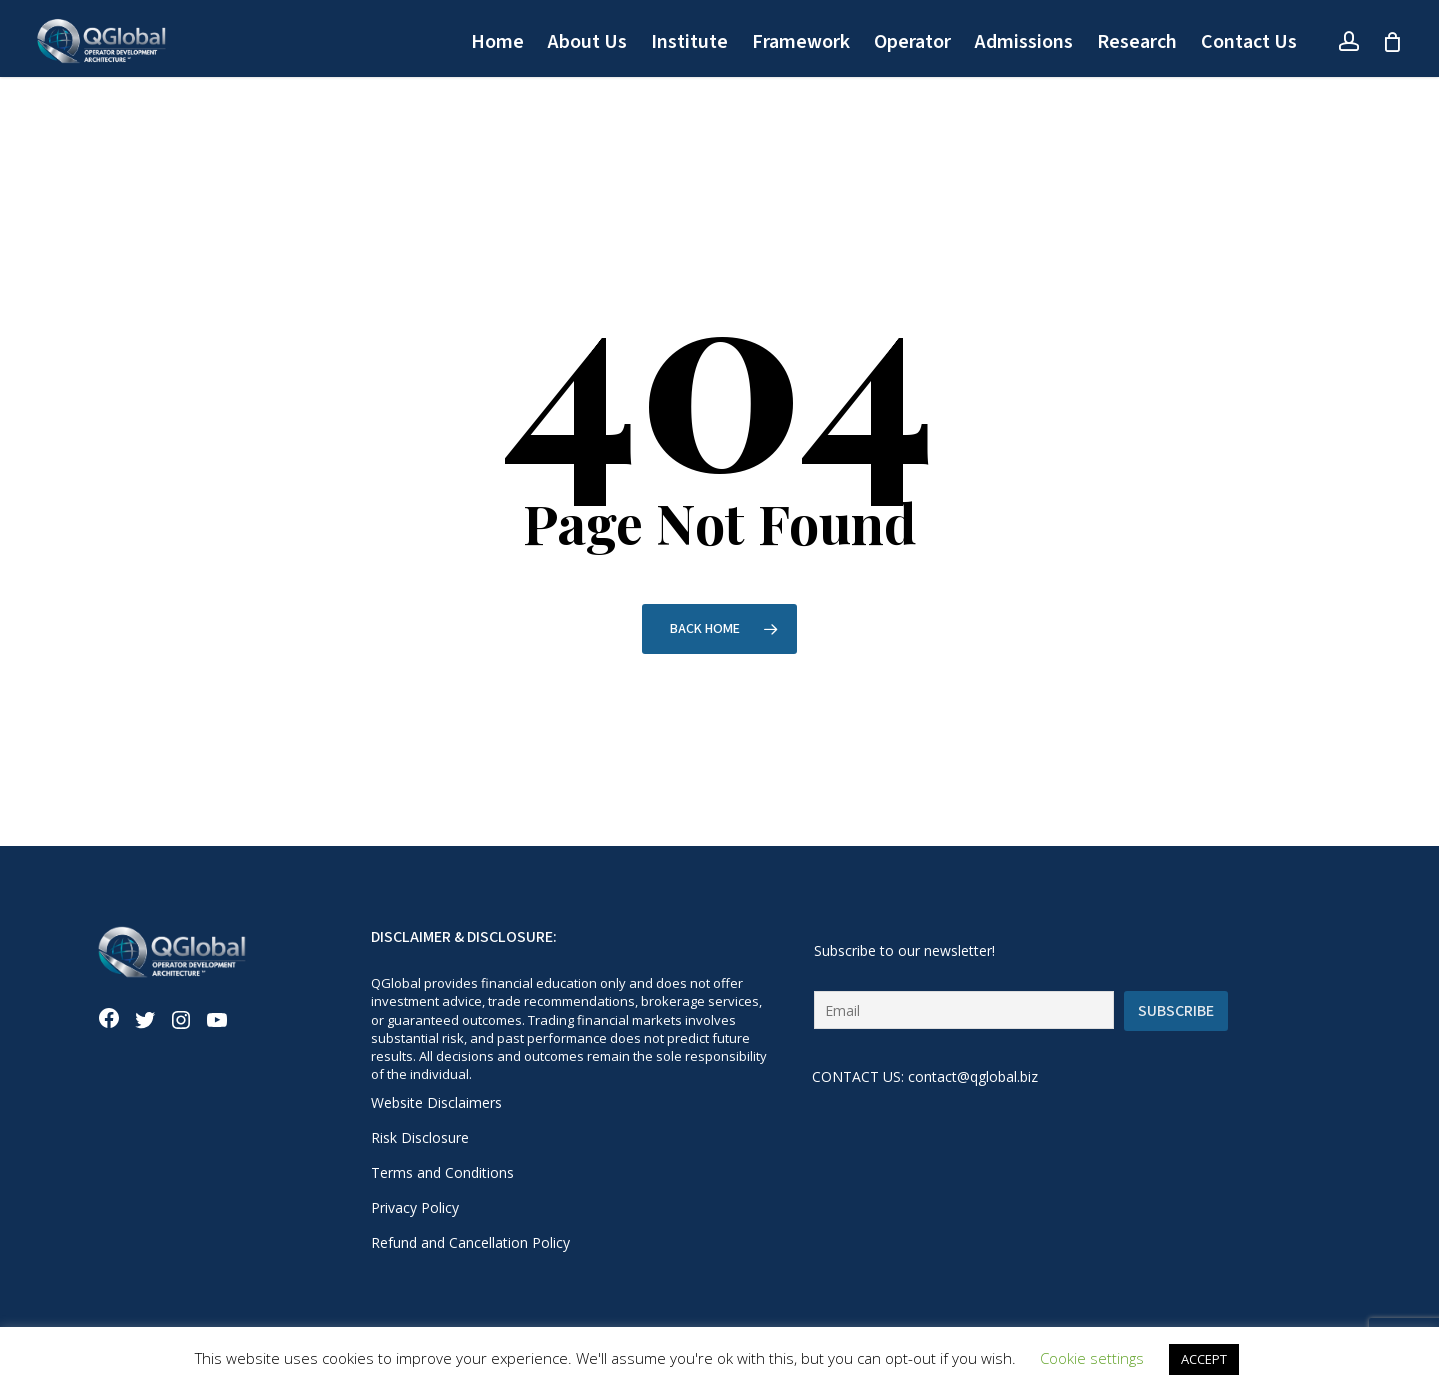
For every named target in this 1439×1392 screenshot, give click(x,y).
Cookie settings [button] (1092, 1358)
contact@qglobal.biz (973, 1076)
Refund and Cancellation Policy (470, 1242)
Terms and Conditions (442, 1172)
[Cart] (1392, 42)
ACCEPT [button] (1204, 1359)
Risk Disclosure (420, 1137)
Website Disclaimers (436, 1102)
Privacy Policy (415, 1207)
